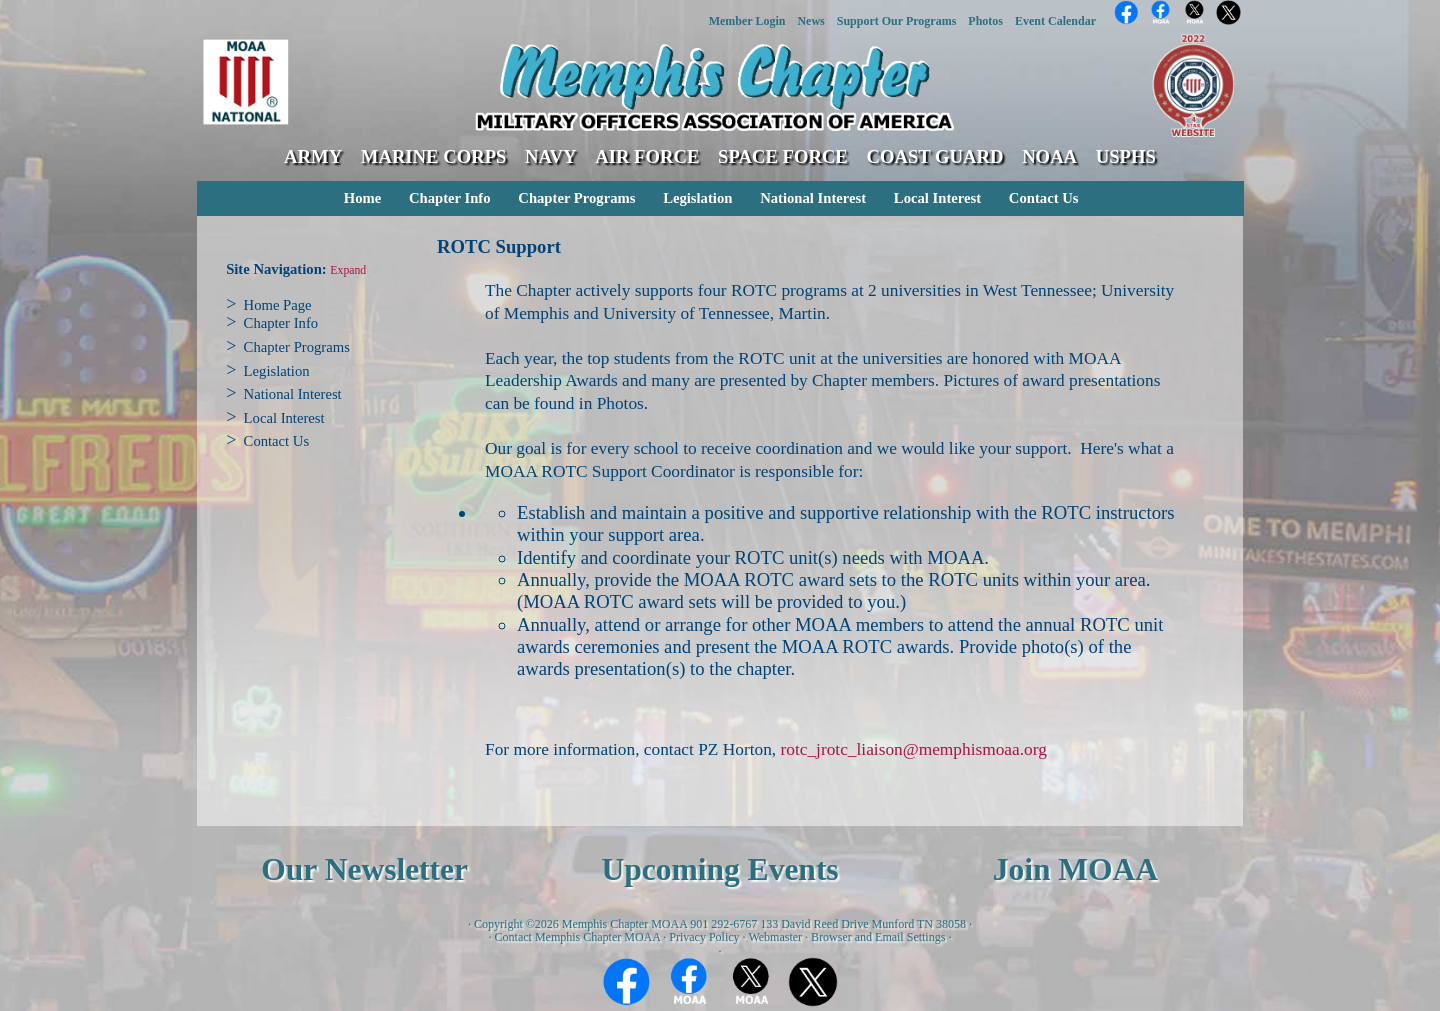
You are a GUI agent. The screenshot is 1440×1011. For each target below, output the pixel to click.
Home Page (278, 305)
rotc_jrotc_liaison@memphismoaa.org (913, 749)
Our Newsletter (364, 869)
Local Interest (937, 198)
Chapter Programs (576, 198)
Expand (348, 270)
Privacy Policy (704, 937)
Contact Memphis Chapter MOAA (578, 937)
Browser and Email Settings (878, 937)
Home (362, 198)
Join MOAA (1075, 869)
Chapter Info (450, 198)
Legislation (697, 198)
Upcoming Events (719, 869)
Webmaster (775, 937)
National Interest (813, 198)
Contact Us (1044, 198)
